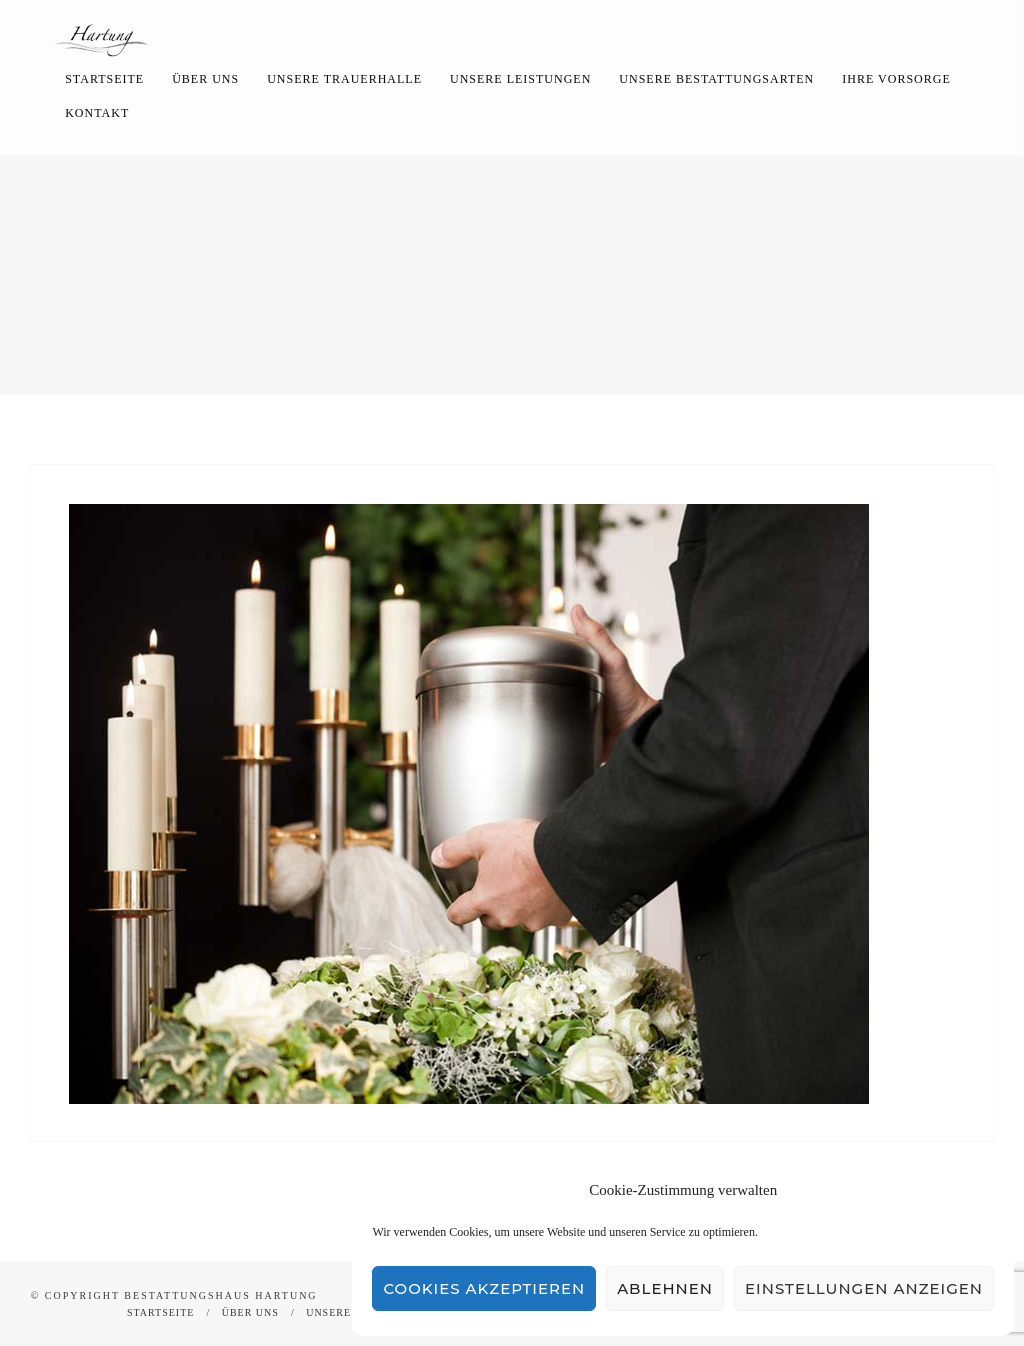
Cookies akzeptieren (484, 1288)
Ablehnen (665, 1288)
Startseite (104, 79)
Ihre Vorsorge (896, 79)
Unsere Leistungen (520, 79)
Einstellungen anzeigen (864, 1288)
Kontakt (97, 113)
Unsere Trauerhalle (344, 79)
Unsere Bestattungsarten (716, 79)
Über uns (205, 79)
